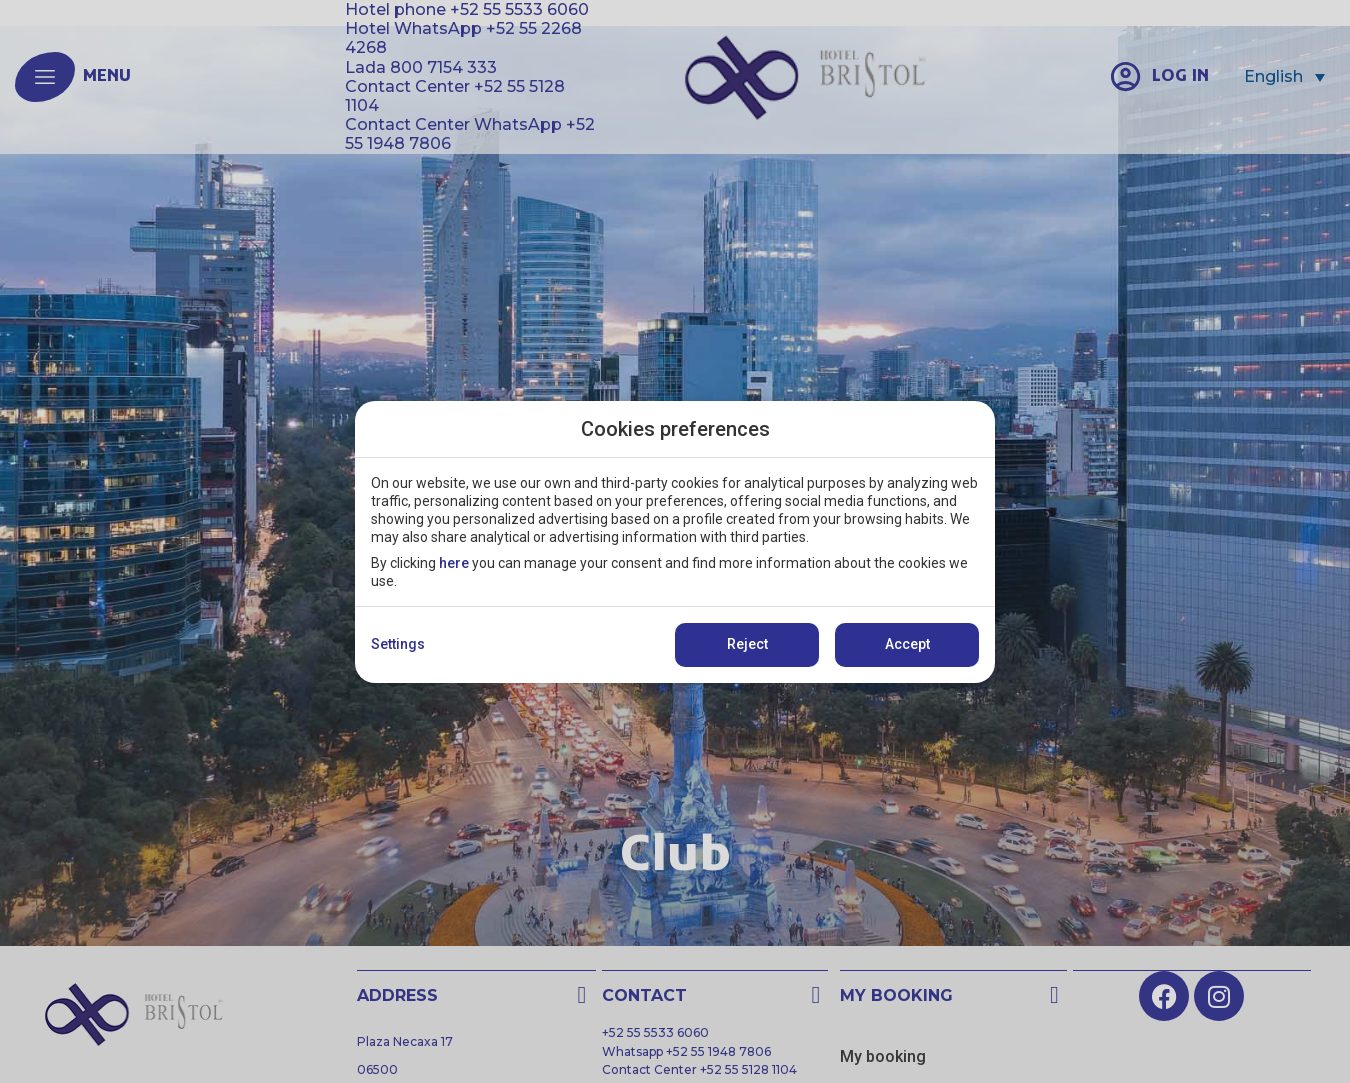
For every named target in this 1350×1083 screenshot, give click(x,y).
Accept (907, 644)
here (454, 563)
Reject (747, 644)
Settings (398, 644)
